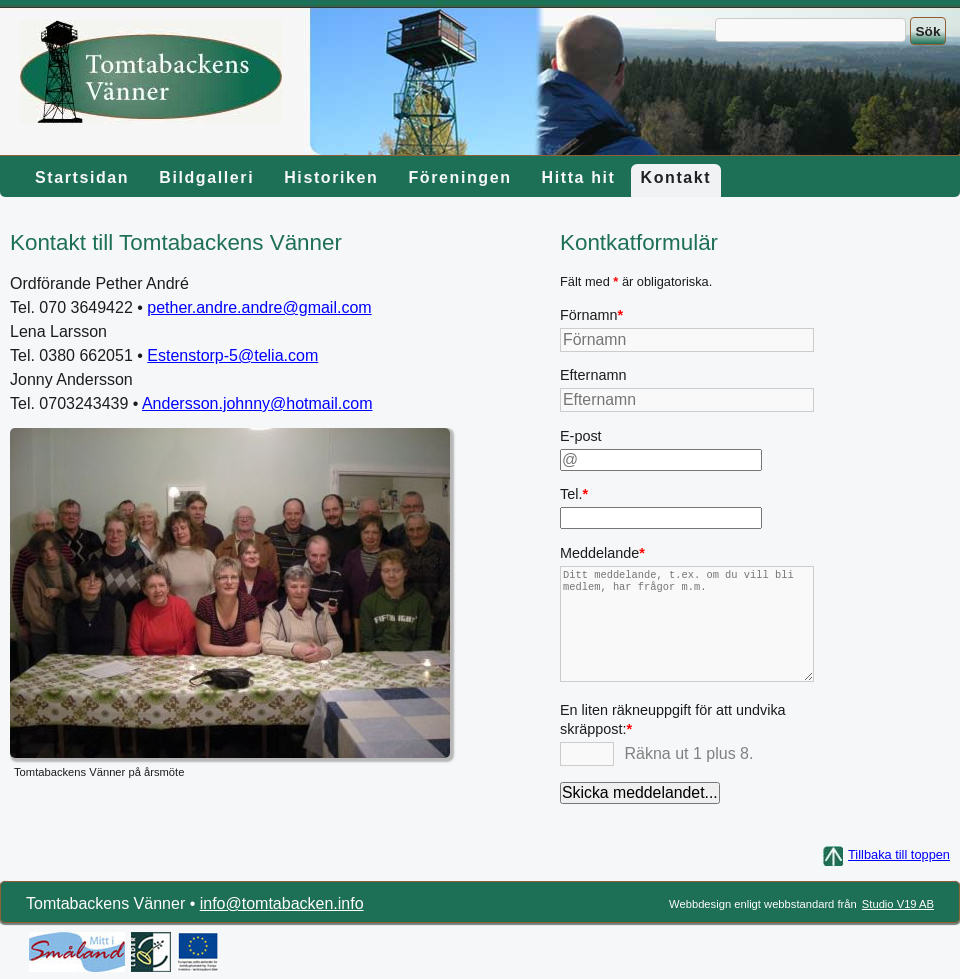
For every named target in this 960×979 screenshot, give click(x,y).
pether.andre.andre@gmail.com (259, 307)
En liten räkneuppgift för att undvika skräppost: (673, 719)
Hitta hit (579, 177)
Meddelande (602, 555)
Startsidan (82, 177)
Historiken (331, 177)
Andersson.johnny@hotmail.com (257, 403)
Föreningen (459, 177)
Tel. (599, 496)
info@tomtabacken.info (282, 903)
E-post (581, 436)
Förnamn (599, 317)
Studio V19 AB (898, 904)
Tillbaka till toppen (899, 854)
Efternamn (593, 375)
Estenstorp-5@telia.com (232, 355)
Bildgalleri (206, 177)
